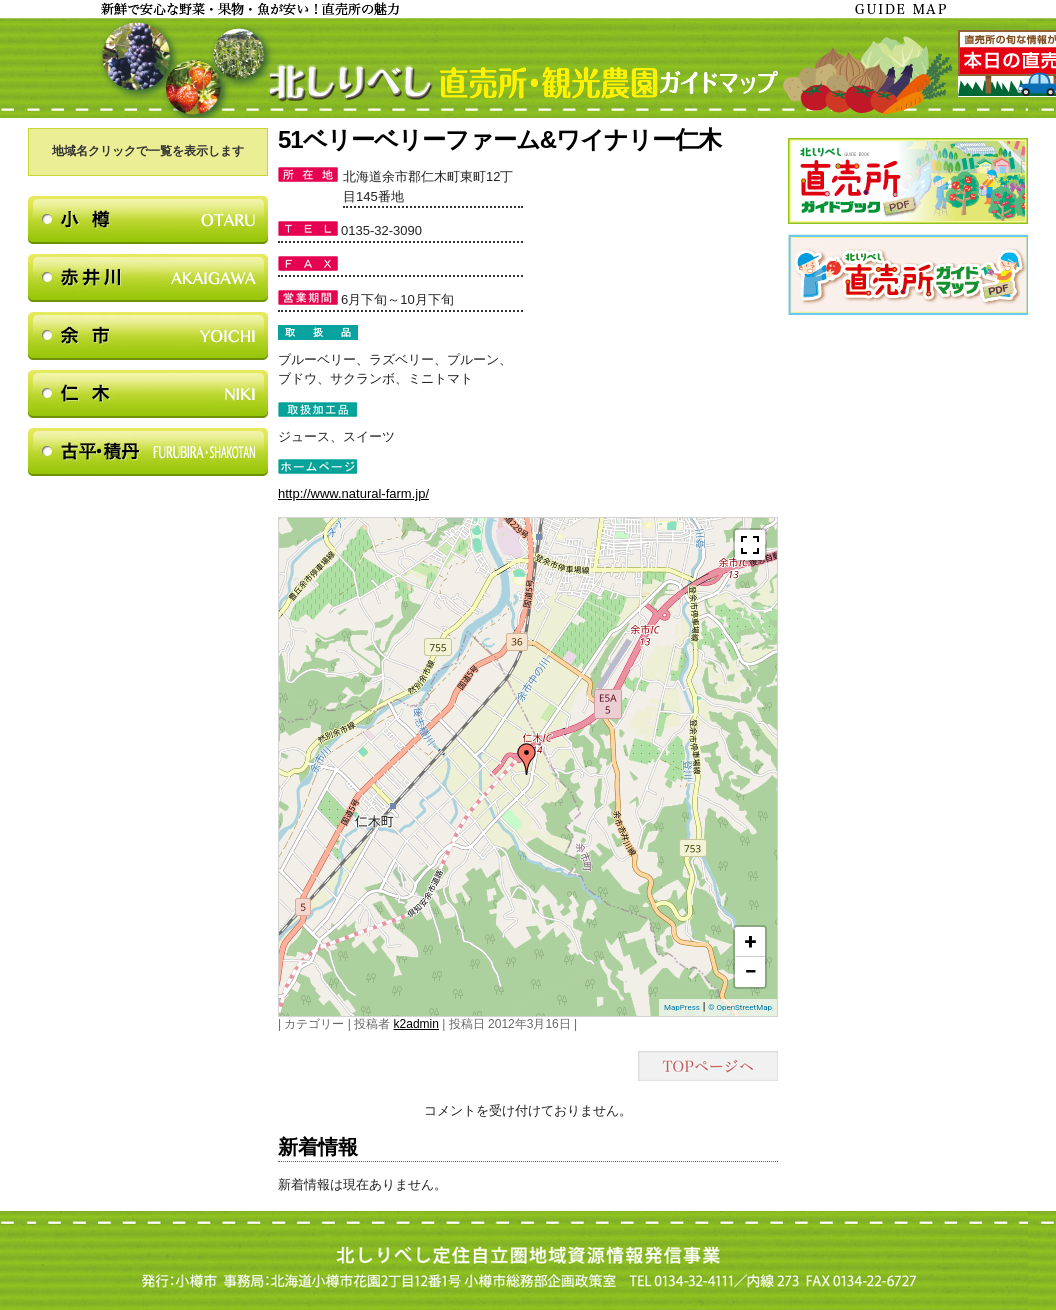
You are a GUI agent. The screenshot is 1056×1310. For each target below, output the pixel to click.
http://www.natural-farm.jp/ (353, 493)
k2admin (416, 1024)
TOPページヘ (708, 1066)
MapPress (682, 1007)
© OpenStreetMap (740, 1007)
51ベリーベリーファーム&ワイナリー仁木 (499, 139)
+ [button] (751, 941)
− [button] (750, 971)
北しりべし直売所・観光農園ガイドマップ (528, 68)
